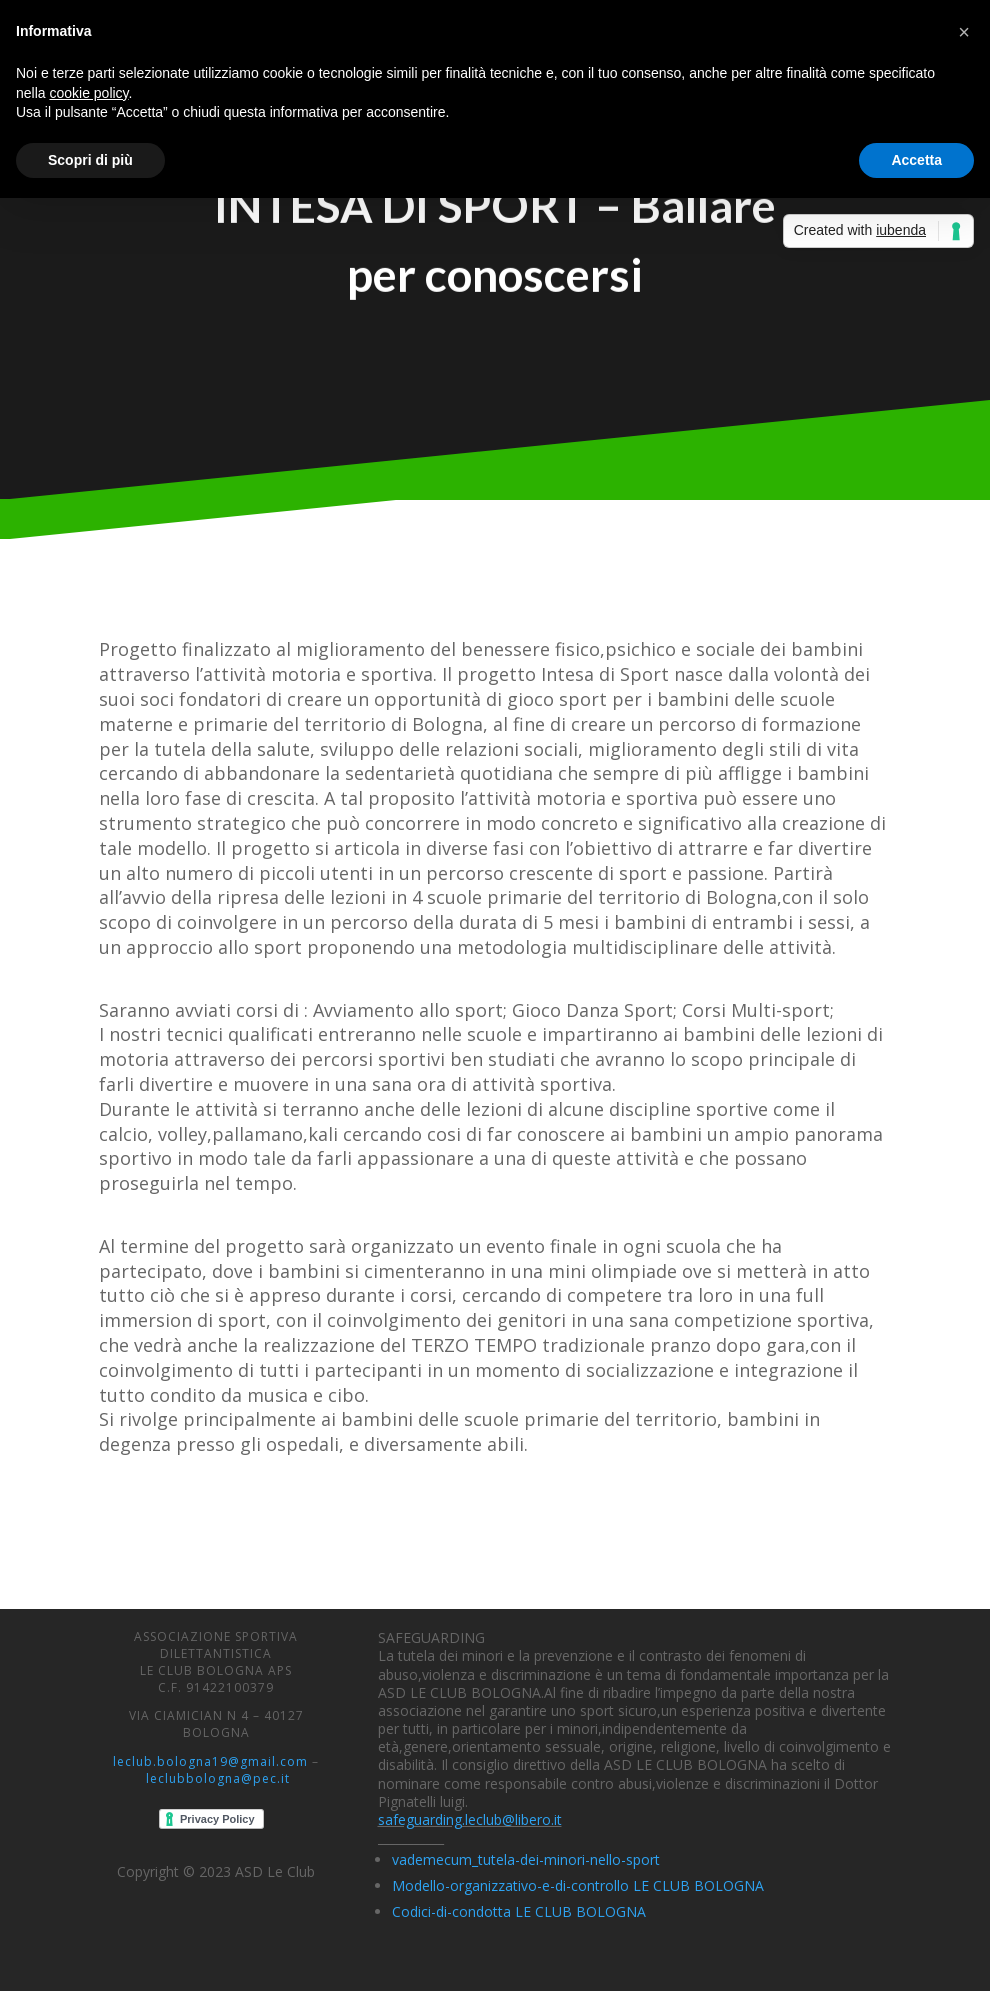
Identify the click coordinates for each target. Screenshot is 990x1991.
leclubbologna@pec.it (218, 1778)
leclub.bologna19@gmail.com (210, 1761)
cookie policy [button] (88, 93)
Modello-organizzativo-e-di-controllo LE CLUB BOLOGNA (578, 1885)
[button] (964, 32)
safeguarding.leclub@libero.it (470, 1819)
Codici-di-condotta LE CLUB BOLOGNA (519, 1911)
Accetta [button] (916, 160)
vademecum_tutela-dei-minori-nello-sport (526, 1859)
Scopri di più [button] (90, 160)
